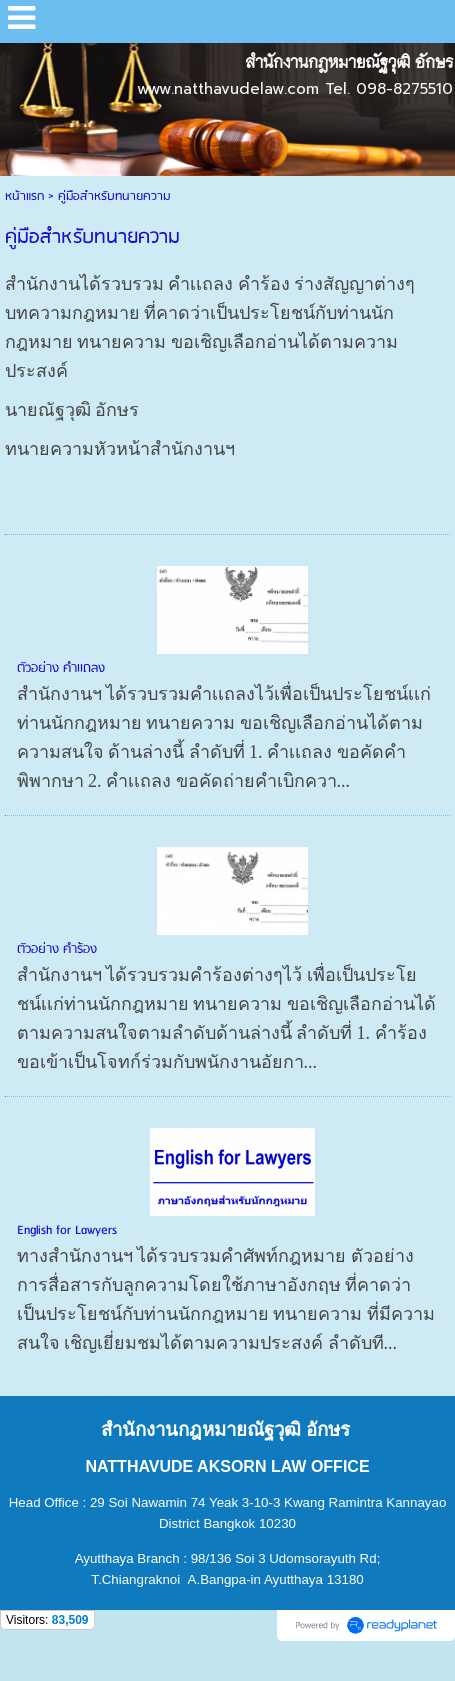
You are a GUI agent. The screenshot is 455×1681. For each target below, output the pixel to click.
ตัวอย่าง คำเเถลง (61, 668)
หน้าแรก (24, 196)
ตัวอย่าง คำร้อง (57, 949)
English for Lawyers (67, 1230)
